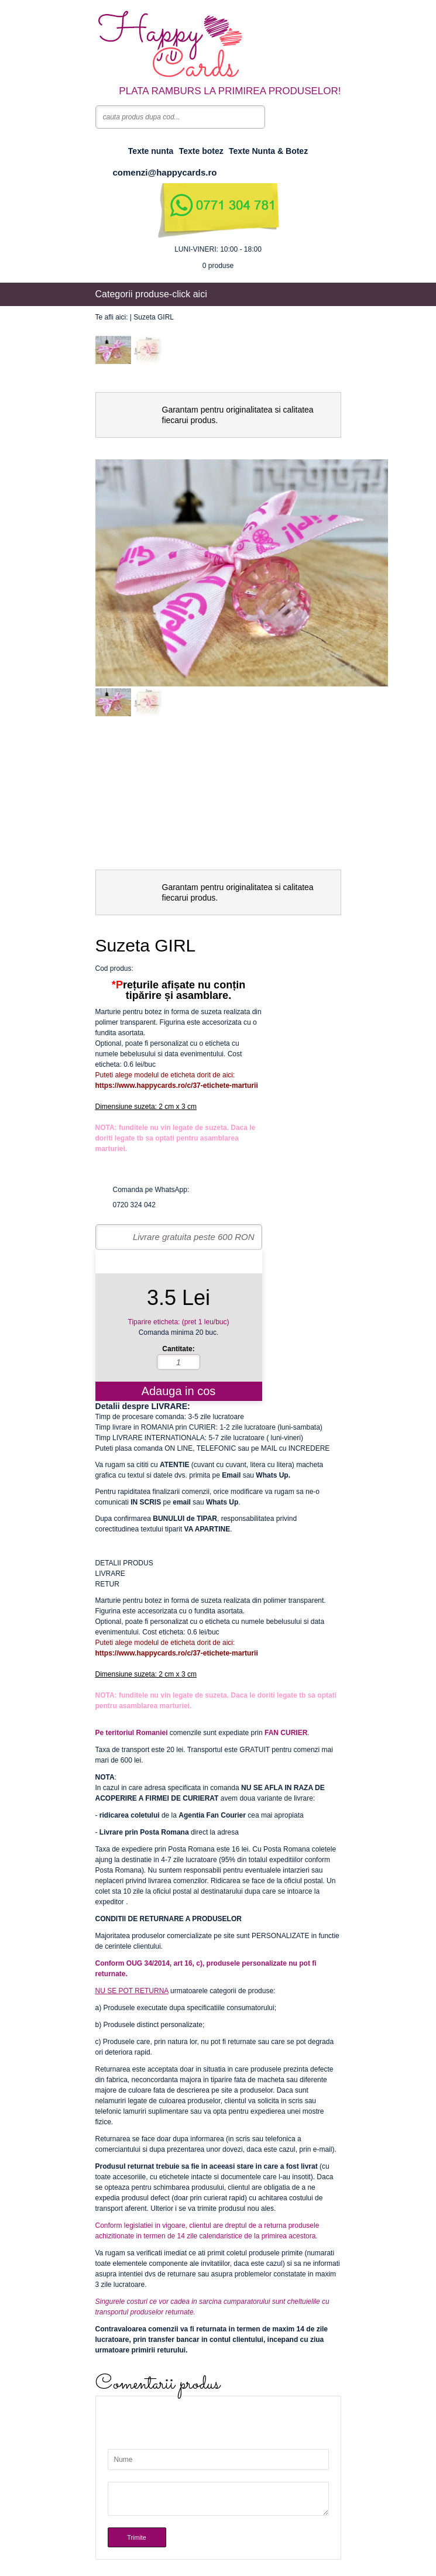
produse (218, 266)
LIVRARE (110, 1573)
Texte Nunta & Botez (268, 151)
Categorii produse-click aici (151, 294)
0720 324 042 (134, 1205)
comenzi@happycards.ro (165, 172)
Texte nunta (151, 151)
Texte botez (201, 151)
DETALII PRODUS (124, 1563)
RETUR (107, 1584)
